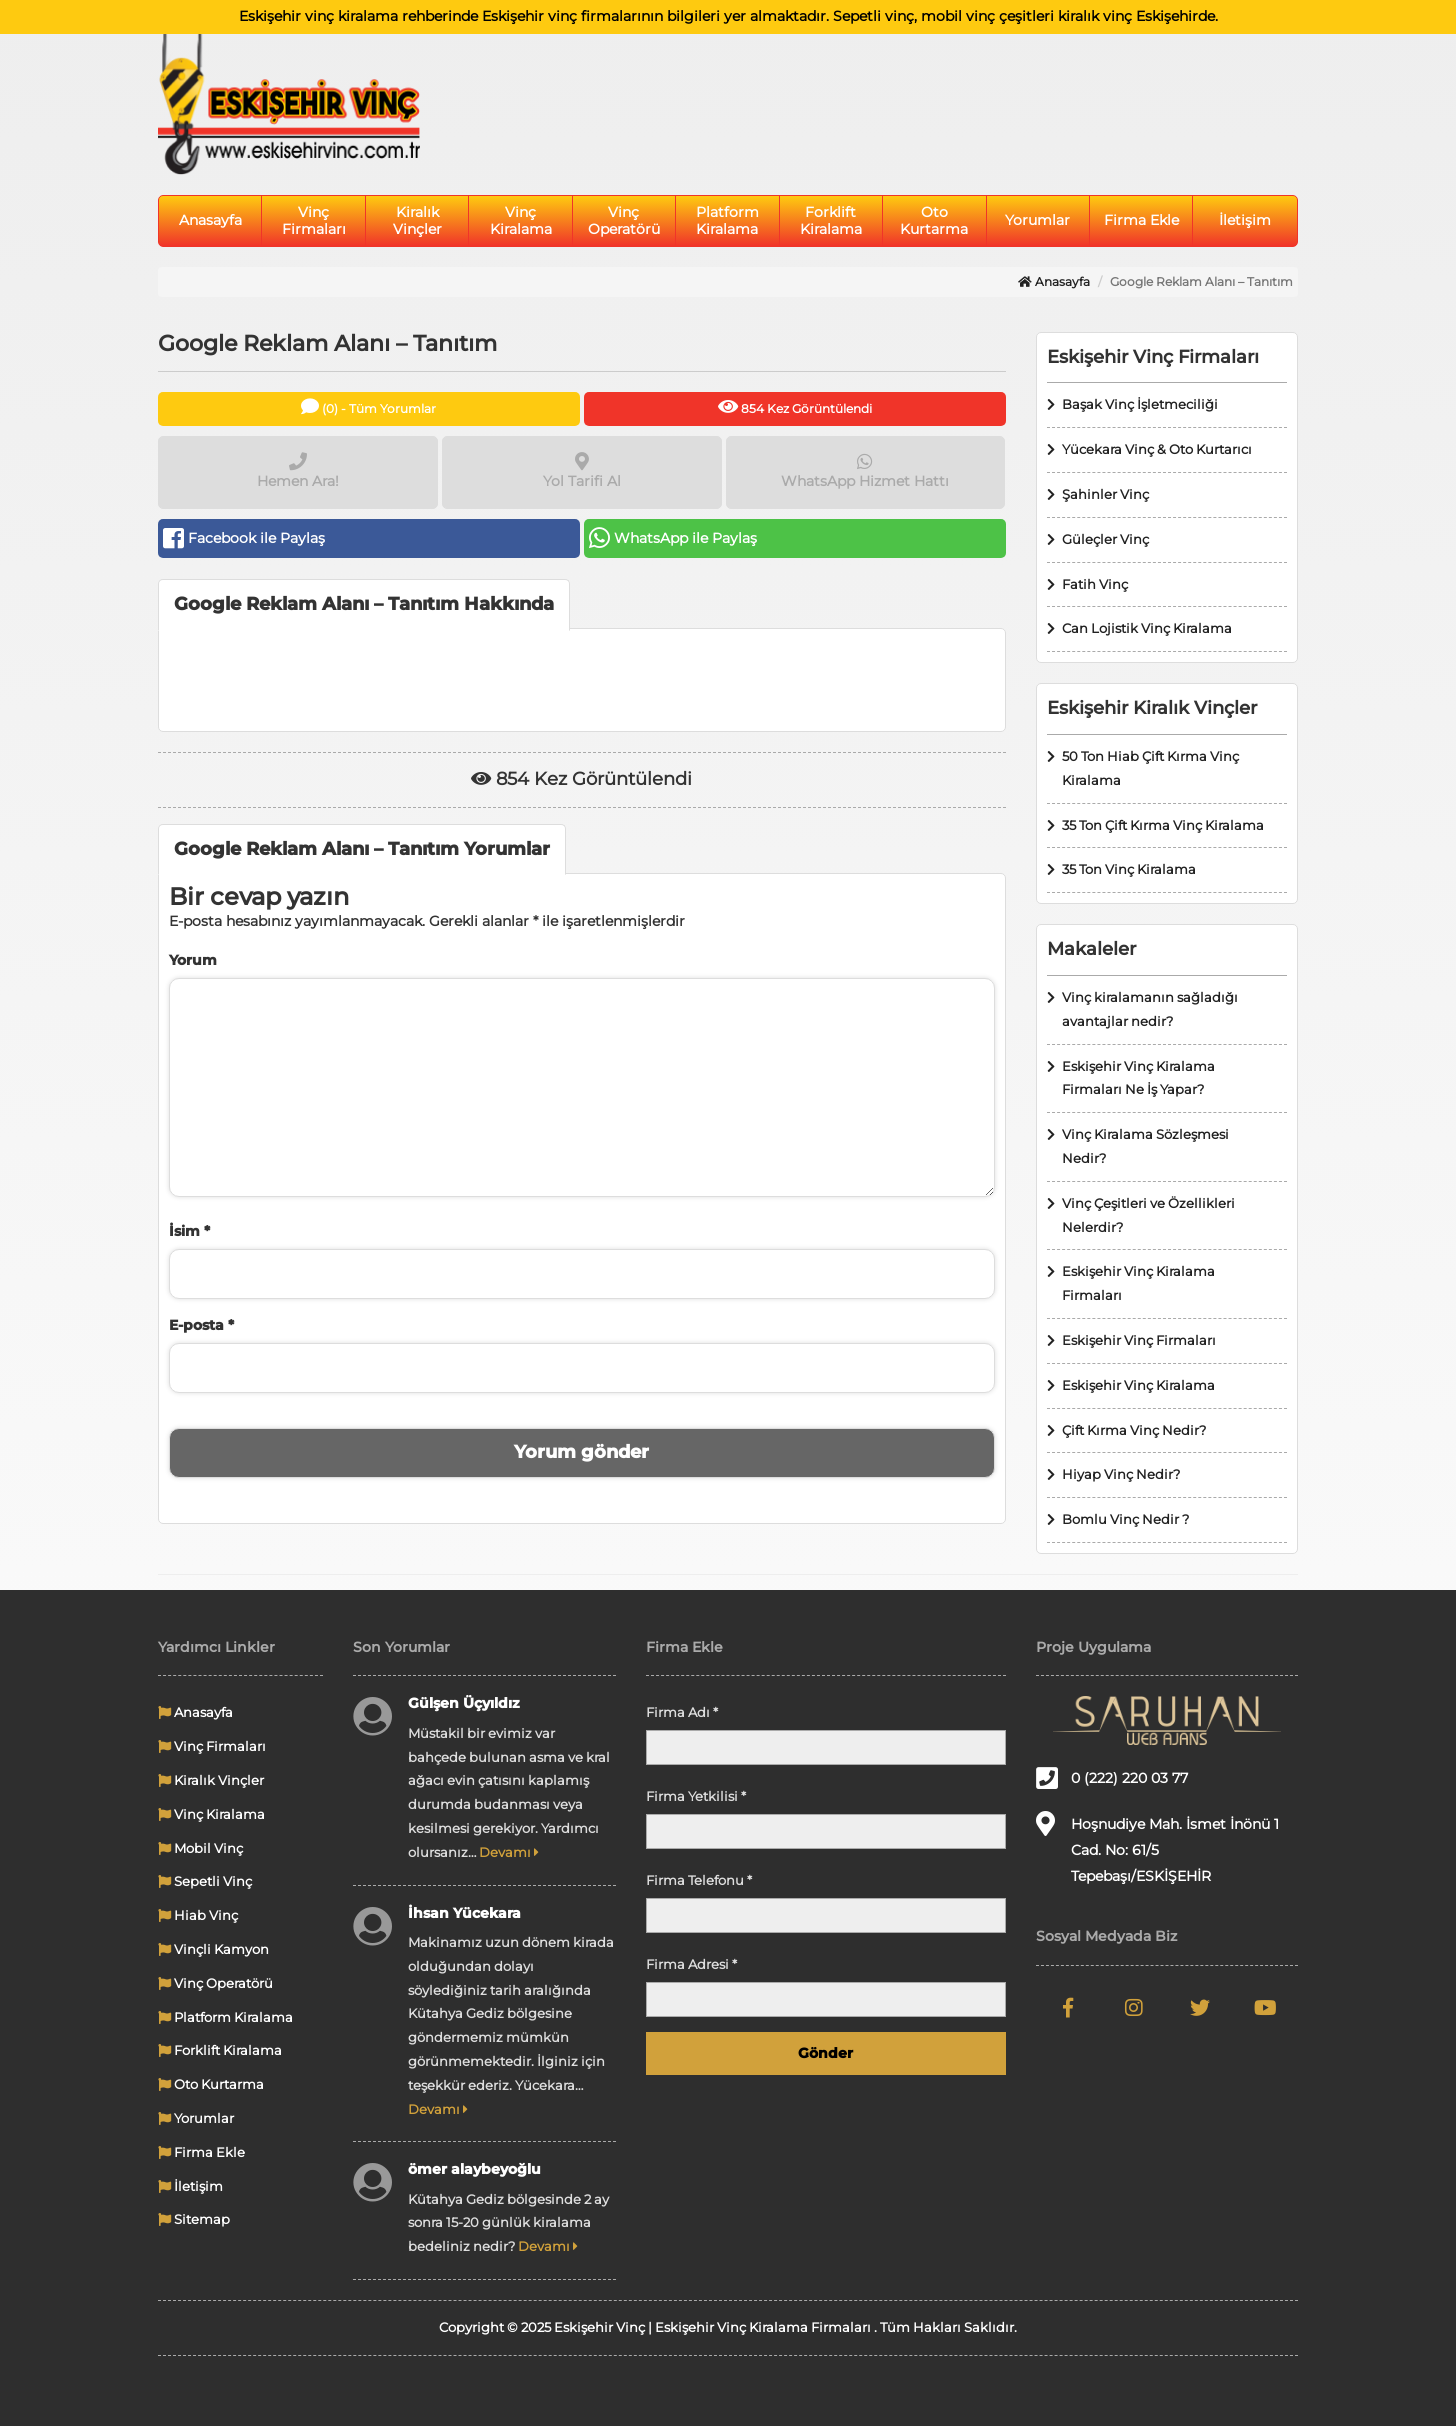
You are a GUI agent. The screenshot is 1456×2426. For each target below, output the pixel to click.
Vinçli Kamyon (213, 1949)
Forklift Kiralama (831, 220)
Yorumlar (1037, 220)
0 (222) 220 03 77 (1112, 1777)
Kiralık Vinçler (417, 220)
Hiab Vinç (198, 1915)
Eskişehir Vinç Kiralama (1138, 1385)
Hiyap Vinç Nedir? (1121, 1474)
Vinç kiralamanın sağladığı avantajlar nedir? (1150, 1009)
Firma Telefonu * (699, 1880)
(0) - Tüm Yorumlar (368, 406)
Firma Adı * (682, 1712)
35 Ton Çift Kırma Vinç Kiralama (1163, 825)
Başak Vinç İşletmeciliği (1140, 404)
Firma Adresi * (691, 1964)
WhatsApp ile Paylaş (673, 538)
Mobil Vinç (200, 1848)
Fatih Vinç (1095, 584)
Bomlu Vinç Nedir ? (1125, 1519)
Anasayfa (210, 220)
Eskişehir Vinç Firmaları (1139, 1340)
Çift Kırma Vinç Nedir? (1134, 1430)
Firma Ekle (1141, 220)
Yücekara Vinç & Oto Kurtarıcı (1157, 449)
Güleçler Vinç (1105, 539)
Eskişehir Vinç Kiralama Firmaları (1138, 1283)
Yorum (193, 960)
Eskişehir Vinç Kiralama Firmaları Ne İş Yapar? (1138, 1078)
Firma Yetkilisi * (696, 1796)
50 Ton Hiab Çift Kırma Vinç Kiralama (1150, 768)
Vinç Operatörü (624, 220)
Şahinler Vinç (1105, 494)
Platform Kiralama (727, 220)
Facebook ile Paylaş (244, 538)
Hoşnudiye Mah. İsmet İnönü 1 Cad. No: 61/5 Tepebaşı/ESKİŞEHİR (1157, 1848)
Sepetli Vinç (205, 1881)
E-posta (201, 1325)
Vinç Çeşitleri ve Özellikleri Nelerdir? (1148, 1215)
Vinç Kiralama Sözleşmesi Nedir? (1145, 1146)
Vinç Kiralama (521, 220)
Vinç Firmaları (314, 220)
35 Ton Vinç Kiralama (1129, 869)
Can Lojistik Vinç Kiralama (1147, 628)
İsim (189, 1231)
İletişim (1245, 220)
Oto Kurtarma (934, 220)
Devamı (509, 1852)
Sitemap (194, 2219)
